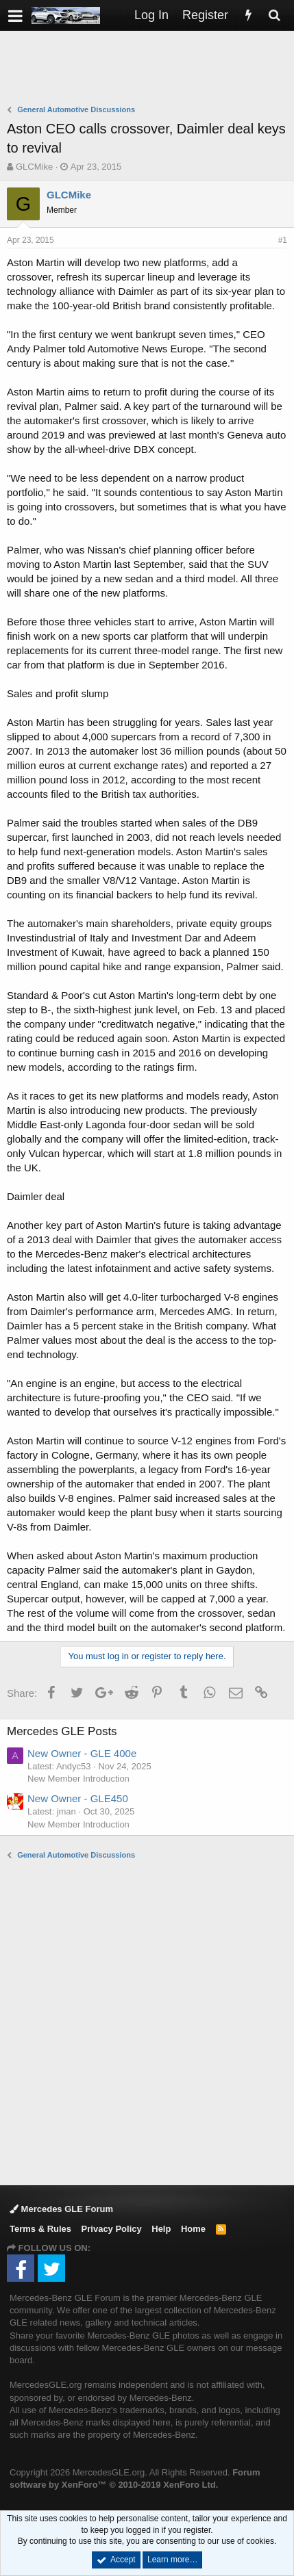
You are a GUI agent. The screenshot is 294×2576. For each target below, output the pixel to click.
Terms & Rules (40, 2229)
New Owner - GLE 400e (81, 1753)
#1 (282, 240)
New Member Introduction (78, 1778)
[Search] (274, 15)
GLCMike (34, 166)
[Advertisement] (150, 69)
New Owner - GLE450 (77, 1798)
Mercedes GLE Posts (62, 1731)
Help (161, 2229)
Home (193, 2229)
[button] (15, 15)
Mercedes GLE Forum (61, 2209)
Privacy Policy (112, 2229)
